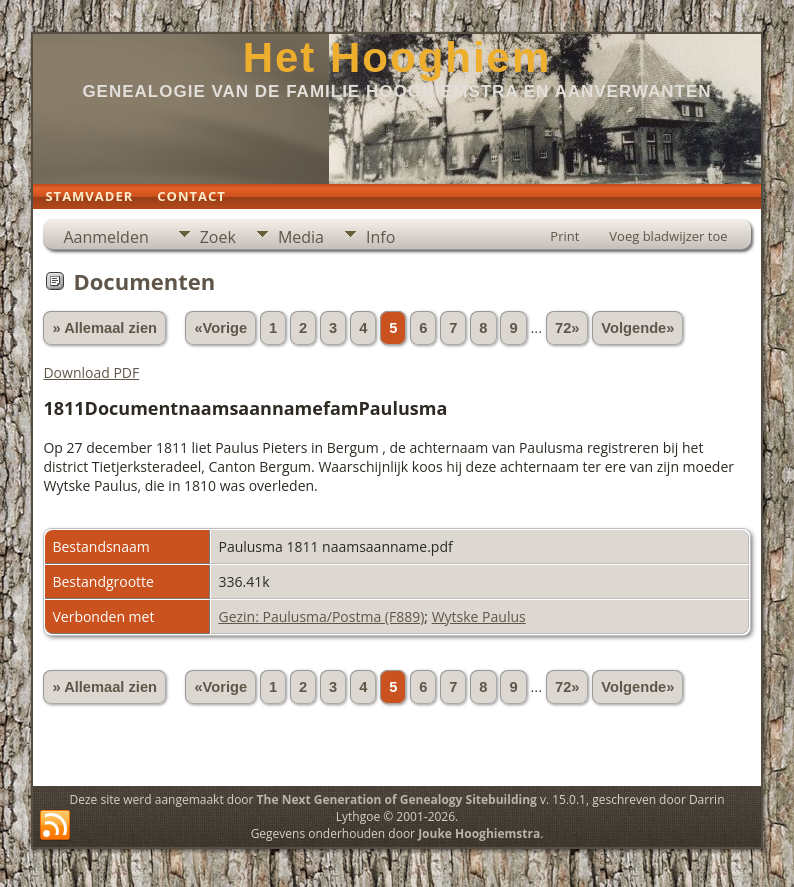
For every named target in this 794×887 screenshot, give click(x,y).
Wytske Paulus (479, 616)
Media (301, 237)
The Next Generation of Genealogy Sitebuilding (397, 799)
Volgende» (637, 328)
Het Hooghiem (397, 57)
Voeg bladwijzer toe (668, 236)
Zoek (218, 237)
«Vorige (220, 328)
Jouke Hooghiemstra (479, 833)
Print (564, 236)
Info (380, 237)
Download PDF (91, 372)
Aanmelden (105, 237)
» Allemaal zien (104, 328)
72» (567, 328)
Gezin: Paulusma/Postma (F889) (321, 616)
